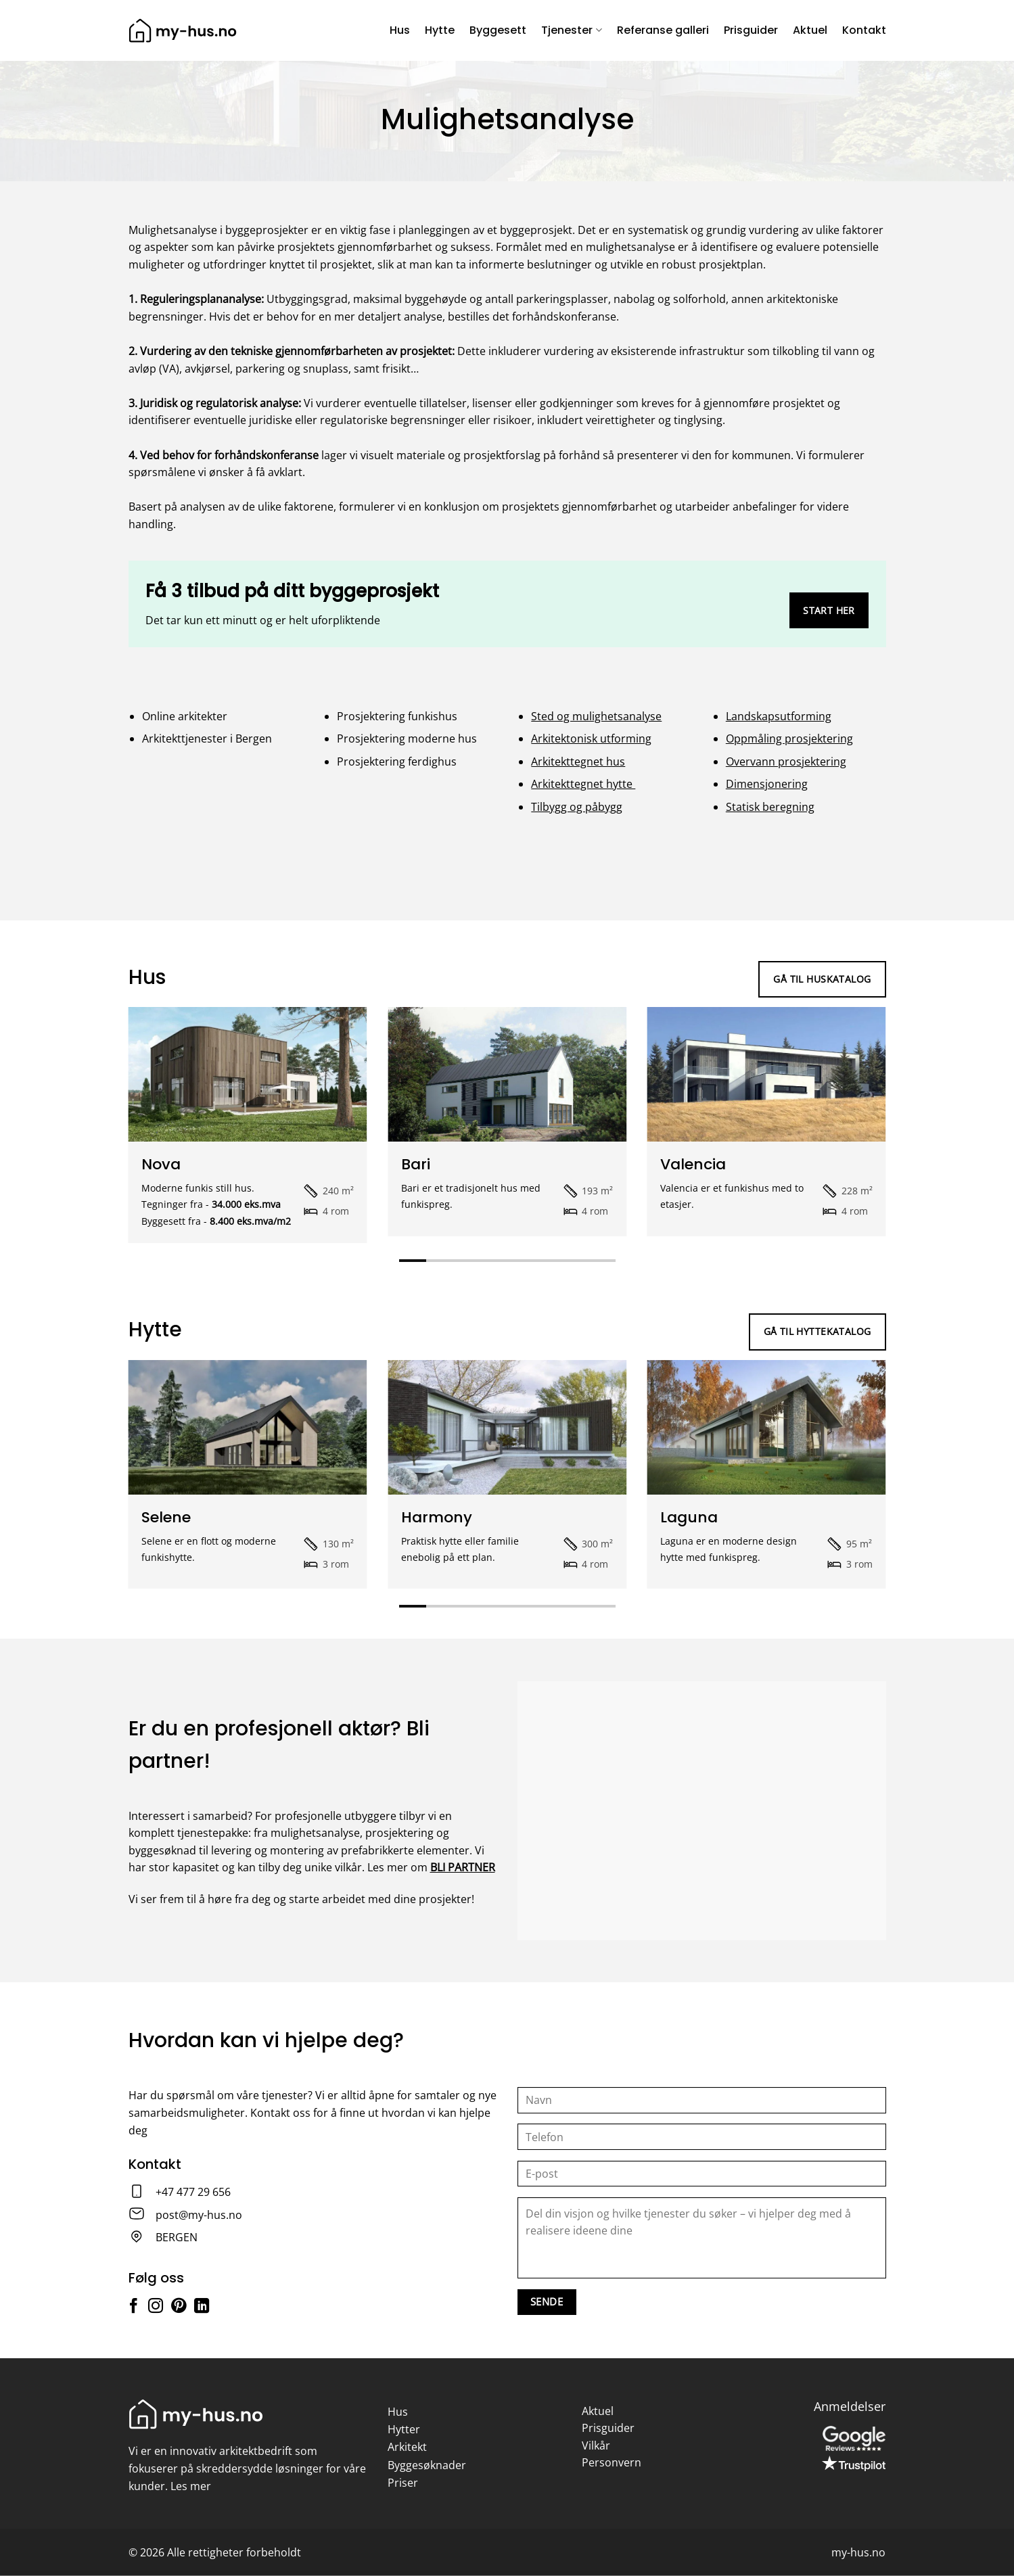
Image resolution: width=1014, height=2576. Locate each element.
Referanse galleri (663, 30)
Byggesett (497, 30)
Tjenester (571, 30)
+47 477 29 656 (193, 2191)
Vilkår (596, 2445)
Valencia (693, 1165)
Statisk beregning (770, 806)
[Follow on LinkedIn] (201, 2307)
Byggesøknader (427, 2465)
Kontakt (864, 30)
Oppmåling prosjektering (789, 738)
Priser (403, 2482)
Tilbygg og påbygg (576, 806)
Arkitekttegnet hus (578, 761)
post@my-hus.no (199, 2214)
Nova (161, 1165)
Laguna (689, 1518)
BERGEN (177, 2237)
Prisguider (751, 30)
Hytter (404, 2429)
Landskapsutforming (778, 716)
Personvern (611, 2462)
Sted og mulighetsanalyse (596, 716)
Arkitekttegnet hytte (583, 783)
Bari (415, 1165)
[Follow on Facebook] (133, 2307)
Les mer (190, 2486)
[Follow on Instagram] (155, 2307)
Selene (166, 1518)
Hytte (440, 30)
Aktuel (810, 30)
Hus (400, 30)
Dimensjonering (767, 783)
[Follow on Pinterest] (178, 2307)
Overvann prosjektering (786, 761)
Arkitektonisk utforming (591, 738)
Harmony (436, 1518)
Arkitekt (407, 2446)
